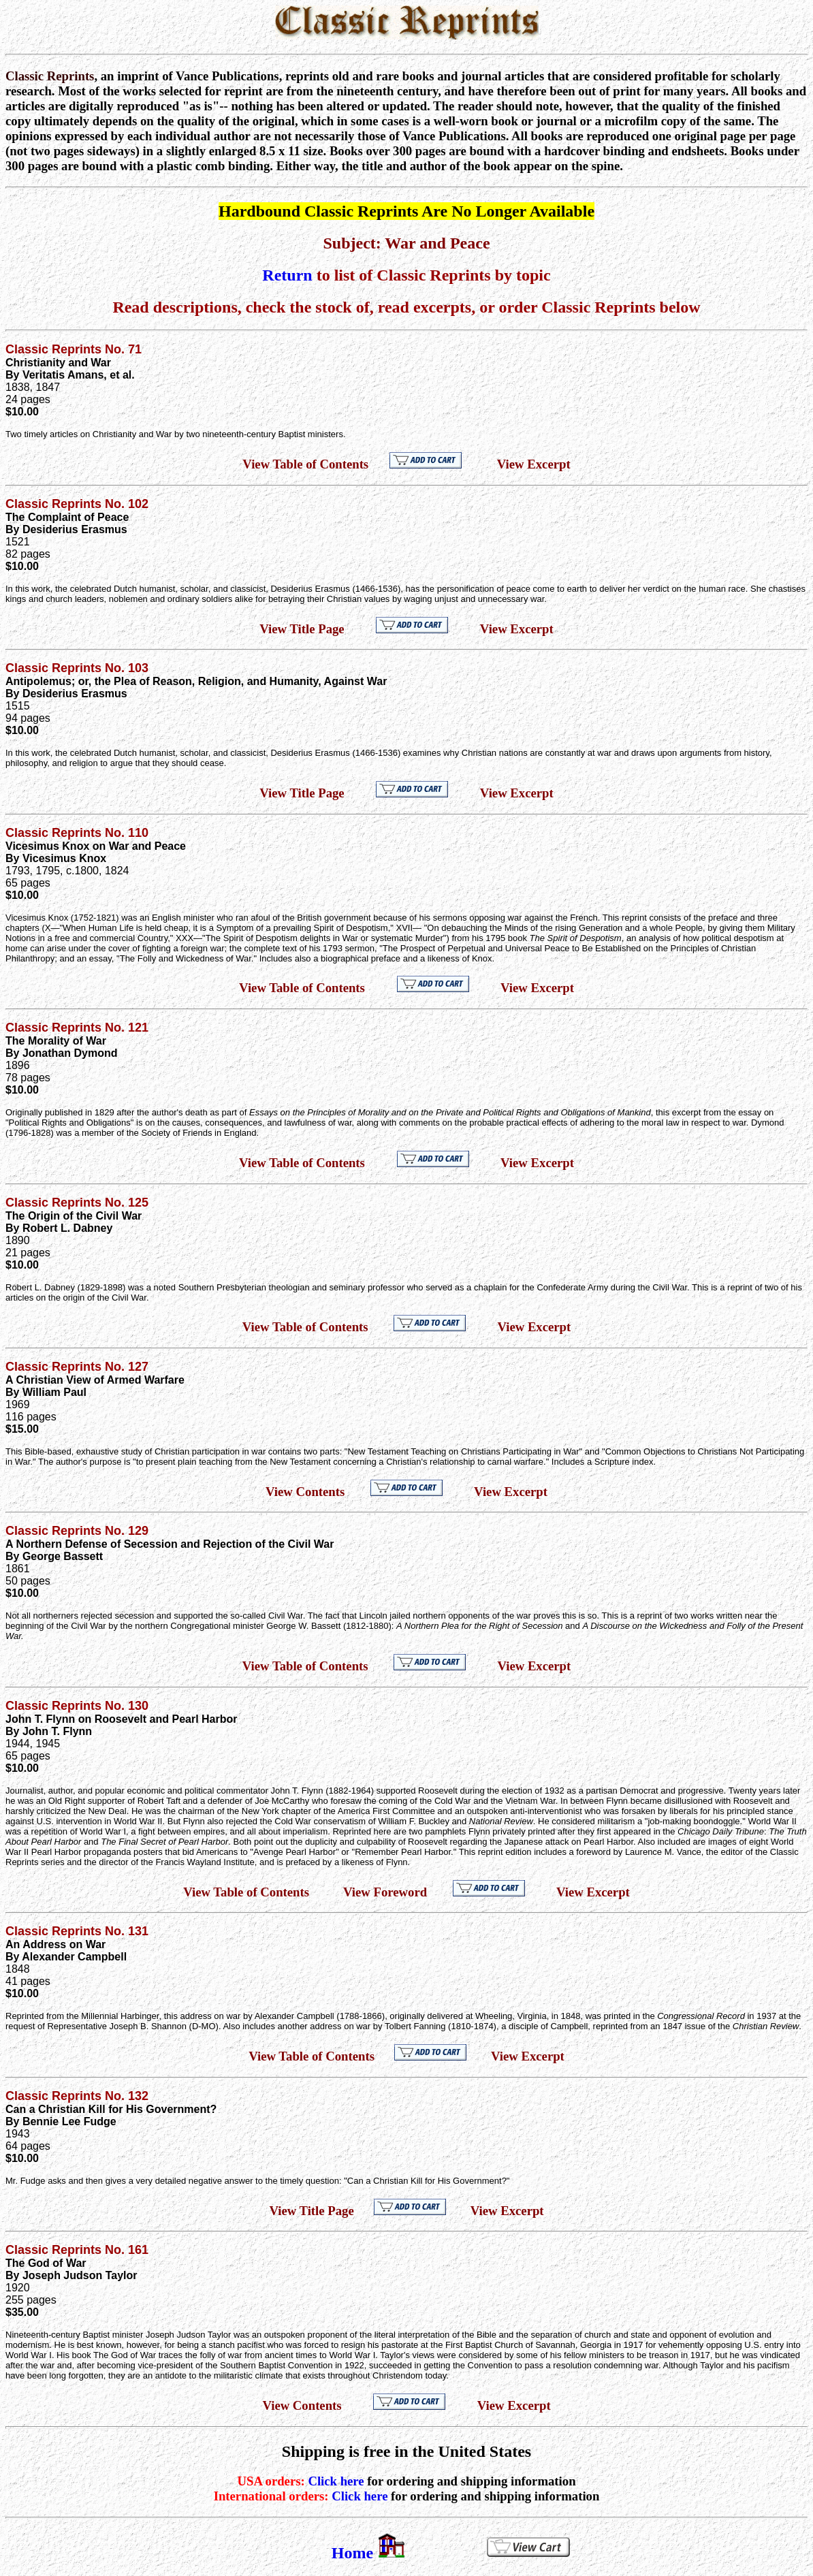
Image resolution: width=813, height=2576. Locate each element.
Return (287, 275)
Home (352, 2553)
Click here (336, 2481)
